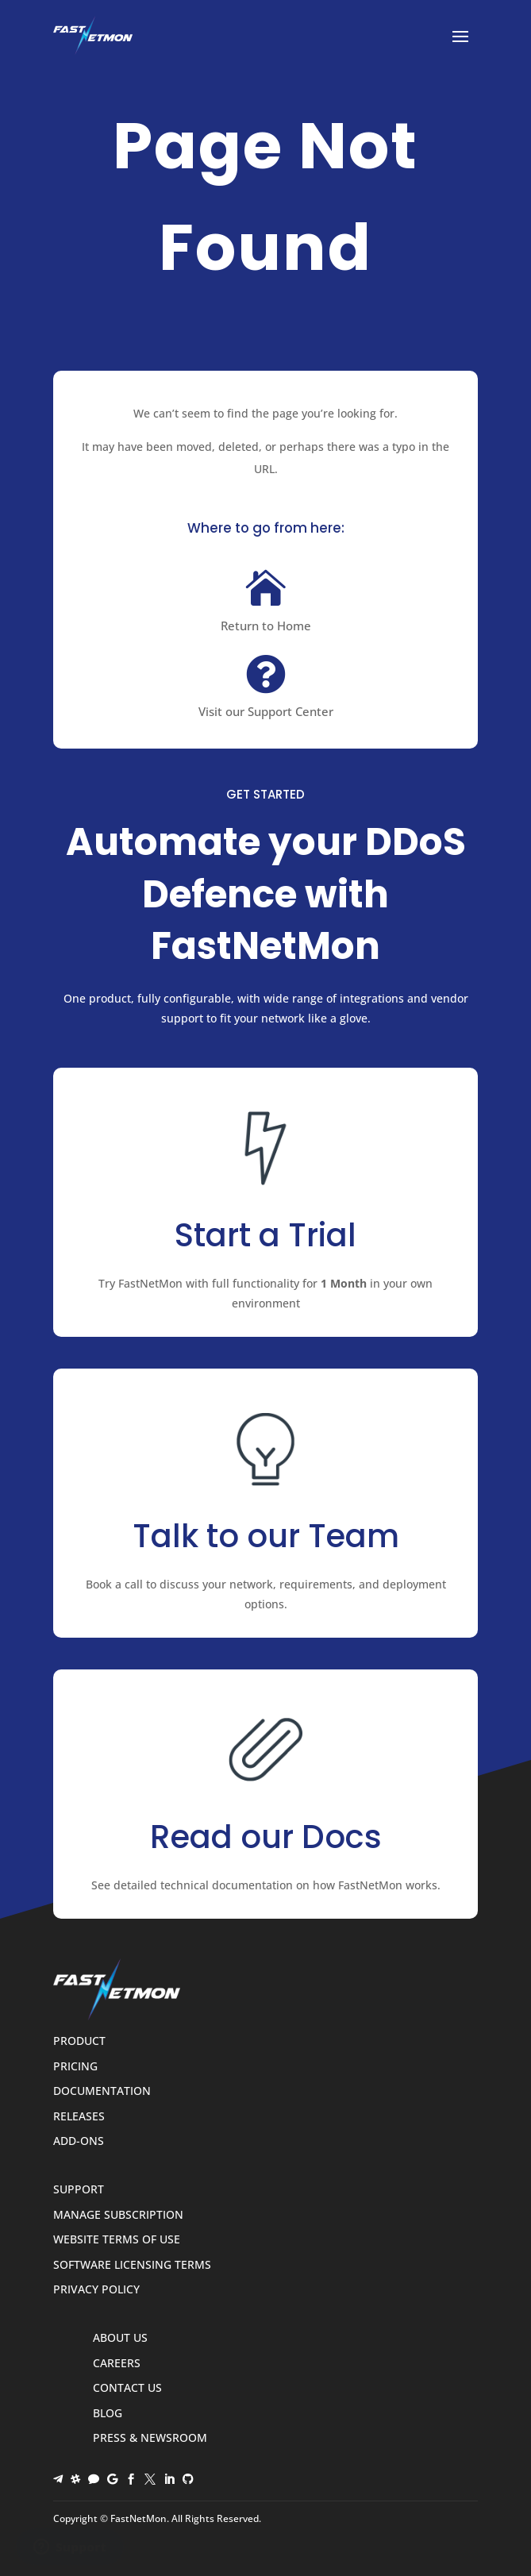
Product (79, 2041)
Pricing (75, 2067)
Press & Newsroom (150, 2438)
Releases (79, 2117)
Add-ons (78, 2141)
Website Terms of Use (116, 2240)
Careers (116, 2363)
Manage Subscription (118, 2215)
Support (78, 2190)
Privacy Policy (96, 2290)
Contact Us (127, 2388)
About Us (120, 2338)
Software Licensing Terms (132, 2265)
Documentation (102, 2091)
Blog (107, 2413)
